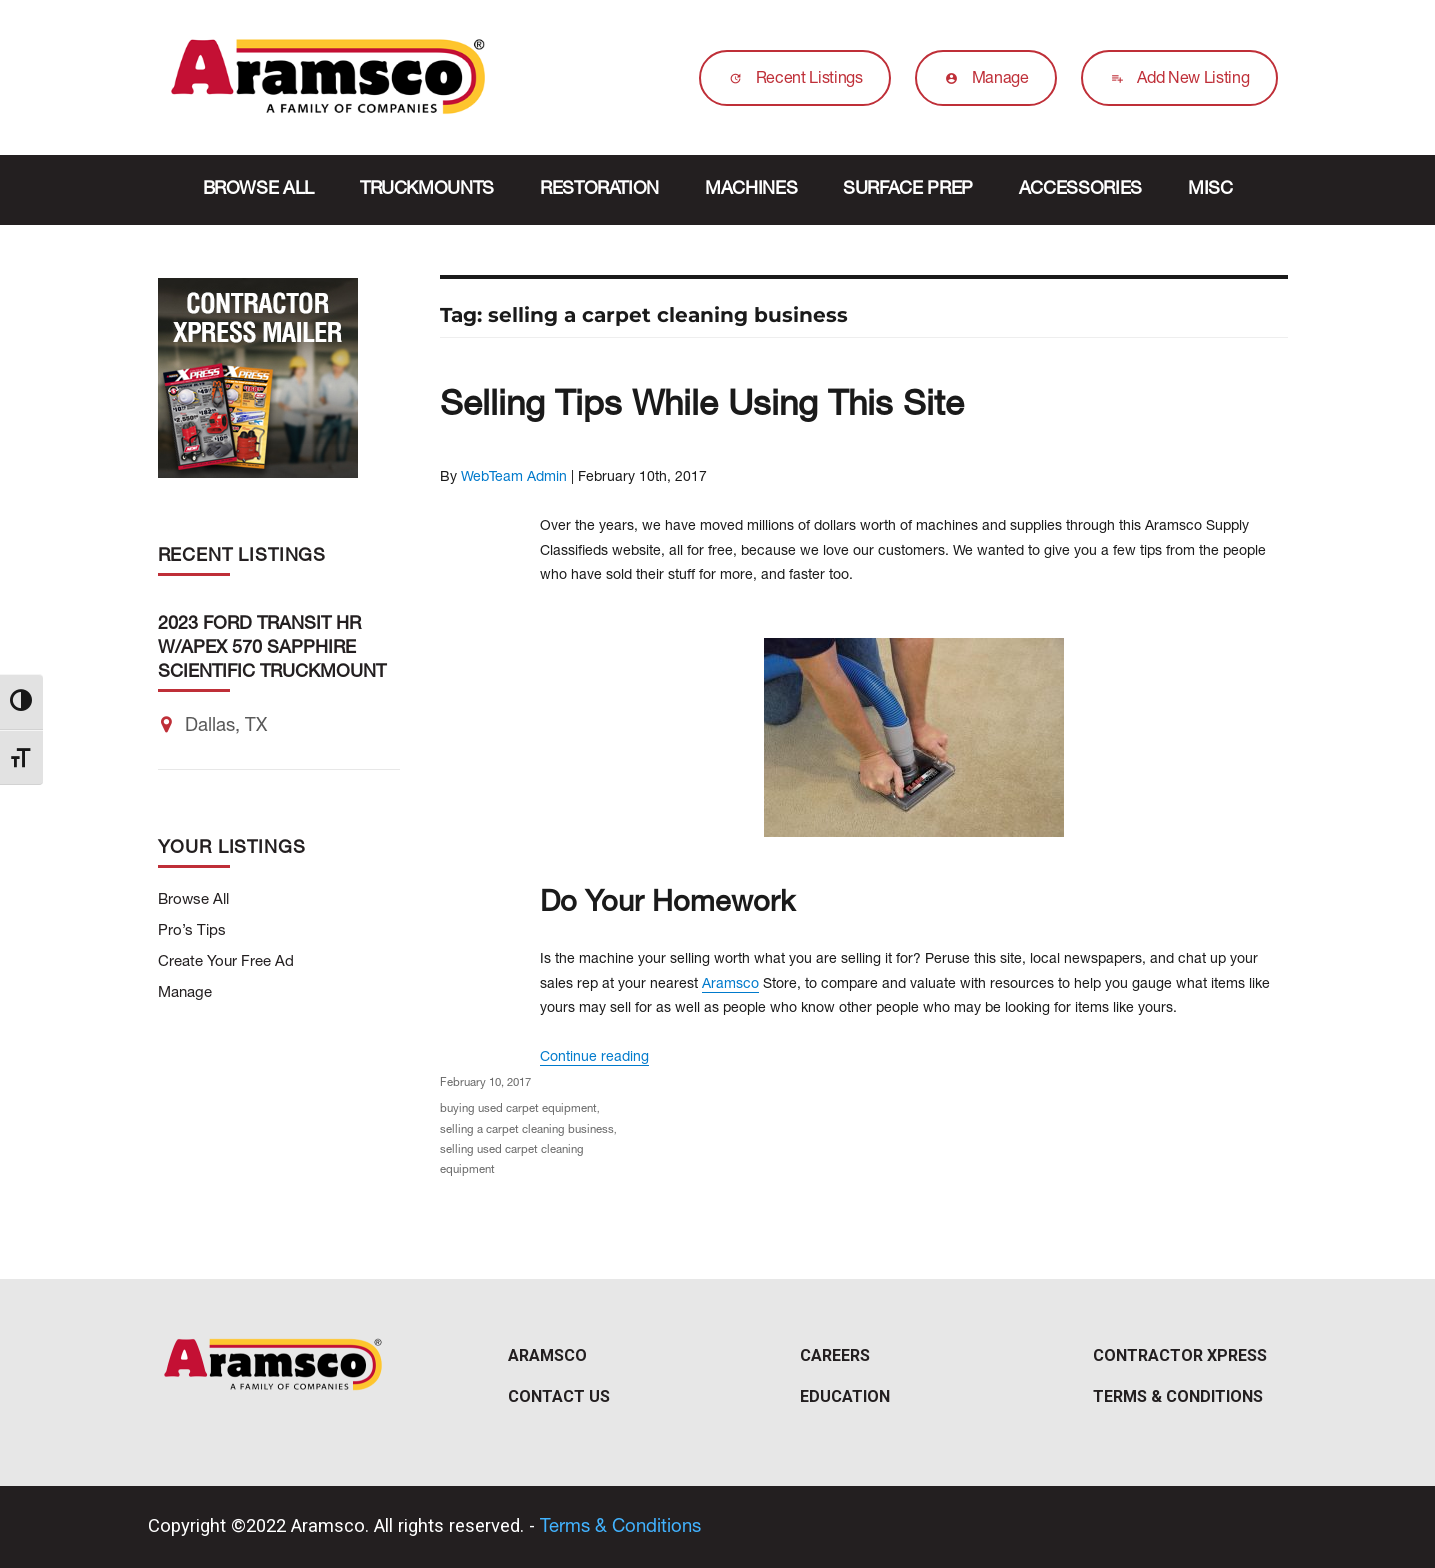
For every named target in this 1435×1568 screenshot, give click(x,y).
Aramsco (730, 985)
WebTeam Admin (514, 478)
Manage (982, 80)
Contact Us (559, 1396)
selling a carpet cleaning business (527, 1130)
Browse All (258, 190)
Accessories (1080, 190)
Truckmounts (427, 190)
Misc (1210, 190)
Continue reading (594, 1058)
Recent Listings (791, 80)
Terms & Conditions (1178, 1396)
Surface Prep (908, 190)
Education (845, 1396)
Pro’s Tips (192, 931)
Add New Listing (1175, 80)
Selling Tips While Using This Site (702, 407)
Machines (751, 190)
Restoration (599, 190)
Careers (835, 1355)
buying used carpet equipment (518, 1109)
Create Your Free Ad (226, 962)
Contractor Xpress (1180, 1355)
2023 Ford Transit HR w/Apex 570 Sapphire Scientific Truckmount (272, 649)
